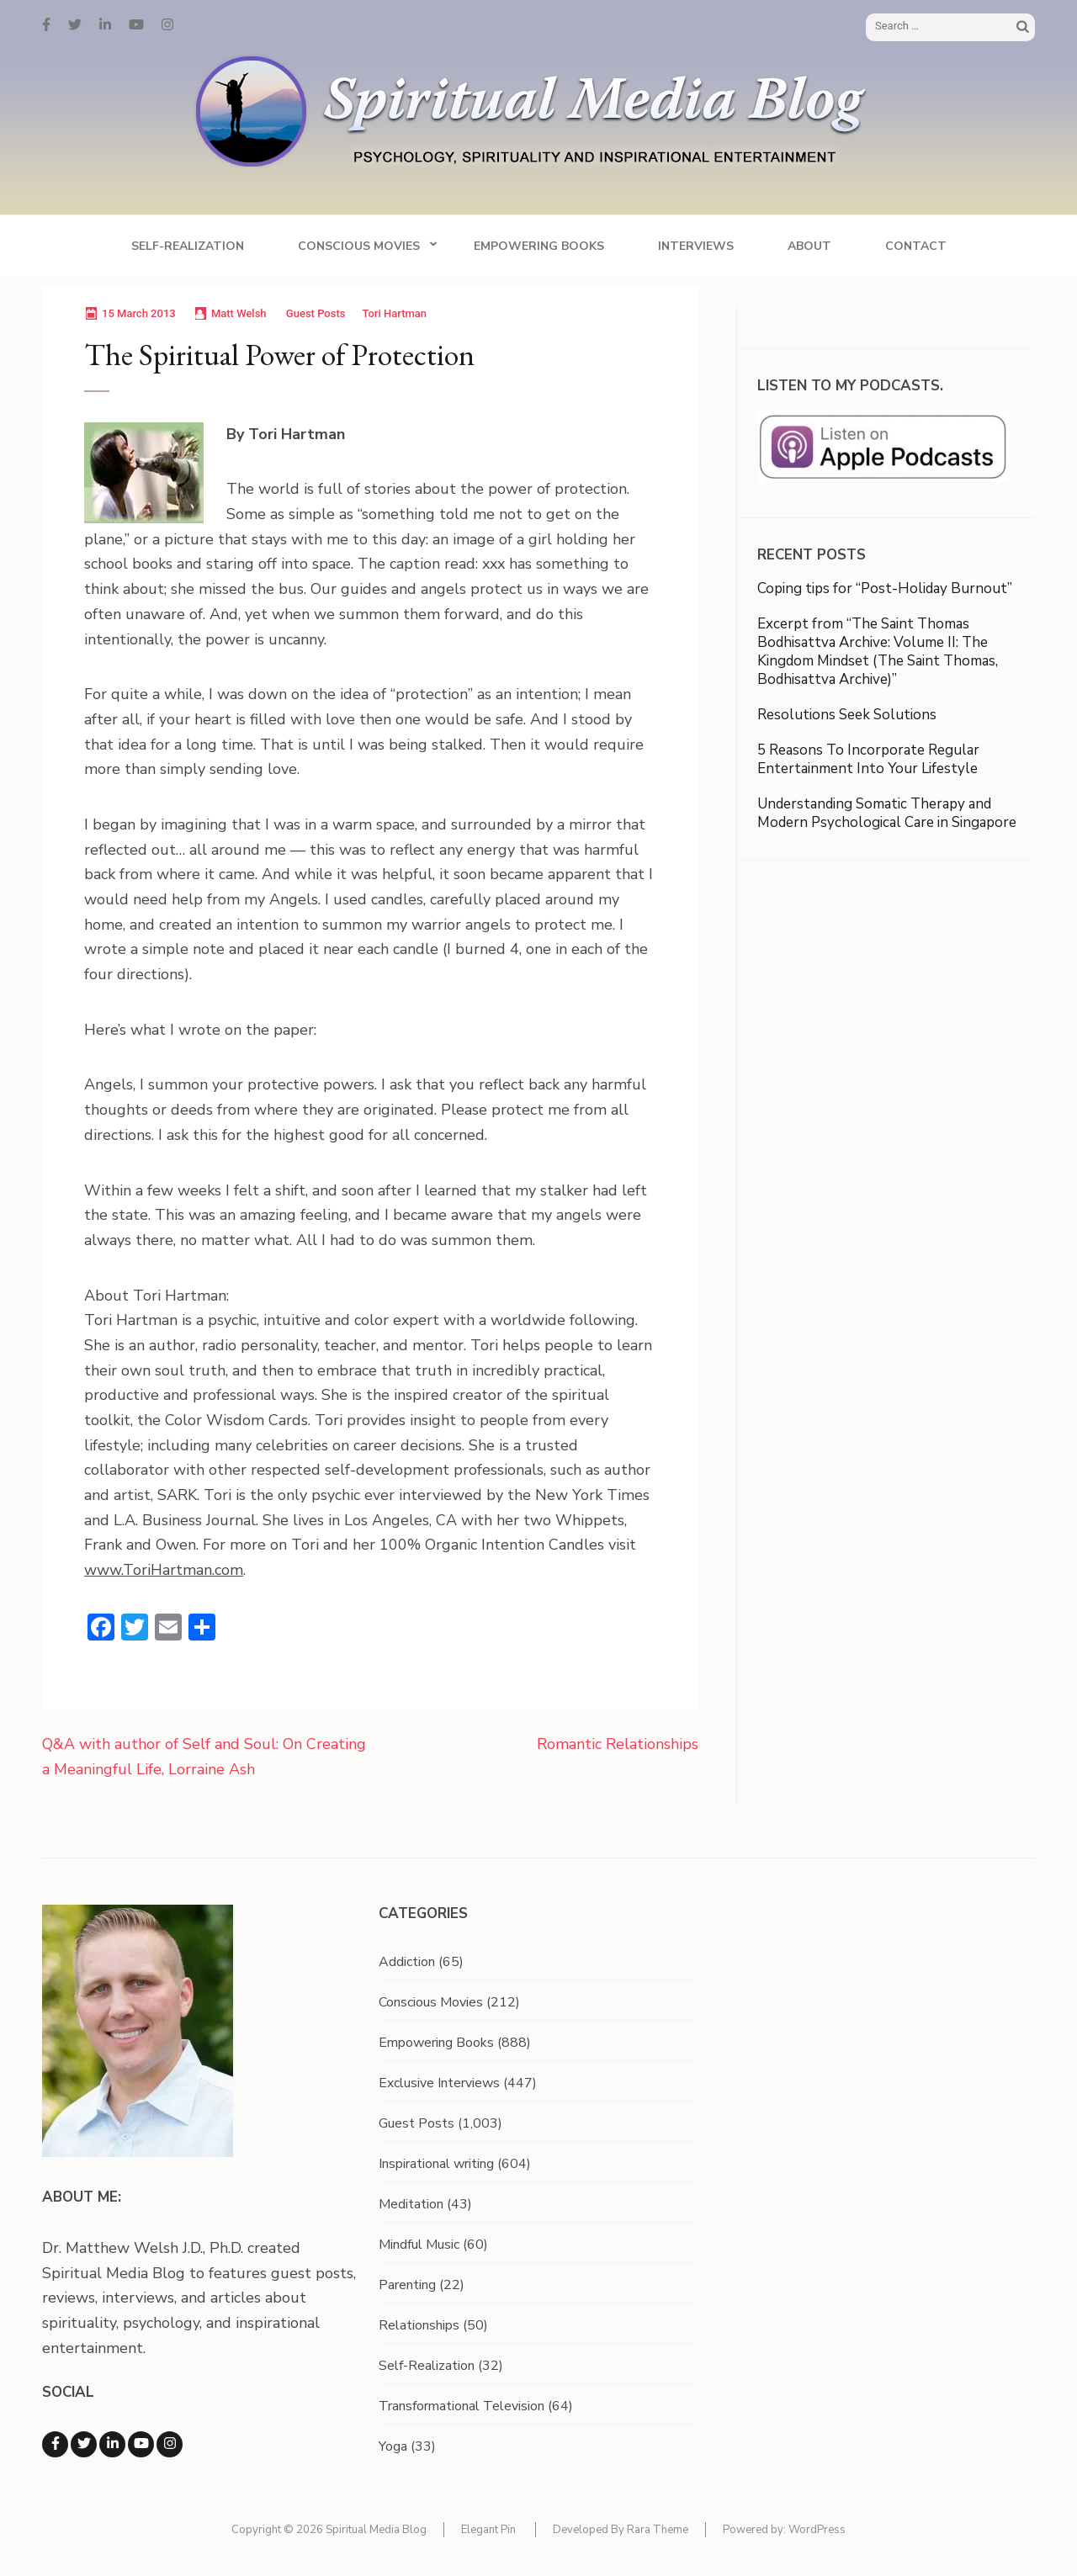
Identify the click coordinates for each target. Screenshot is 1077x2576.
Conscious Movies (359, 246)
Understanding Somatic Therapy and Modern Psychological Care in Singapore (886, 813)
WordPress (817, 2529)
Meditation (411, 2204)
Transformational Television (461, 2406)
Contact (916, 246)
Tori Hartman (394, 313)
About (809, 246)
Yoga (393, 2446)
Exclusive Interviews (439, 2083)
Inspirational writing (436, 2164)
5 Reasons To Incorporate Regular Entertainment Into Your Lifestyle (868, 759)
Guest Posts (316, 313)
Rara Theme (657, 2529)
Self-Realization (187, 246)
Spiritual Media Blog (376, 2529)
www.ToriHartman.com (163, 1570)
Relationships (419, 2325)
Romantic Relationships (617, 1744)
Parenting (407, 2285)
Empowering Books (539, 246)
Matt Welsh (239, 313)
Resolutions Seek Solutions (846, 714)
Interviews (696, 246)
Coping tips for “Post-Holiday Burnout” (884, 588)
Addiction (407, 1962)
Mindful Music (419, 2244)
